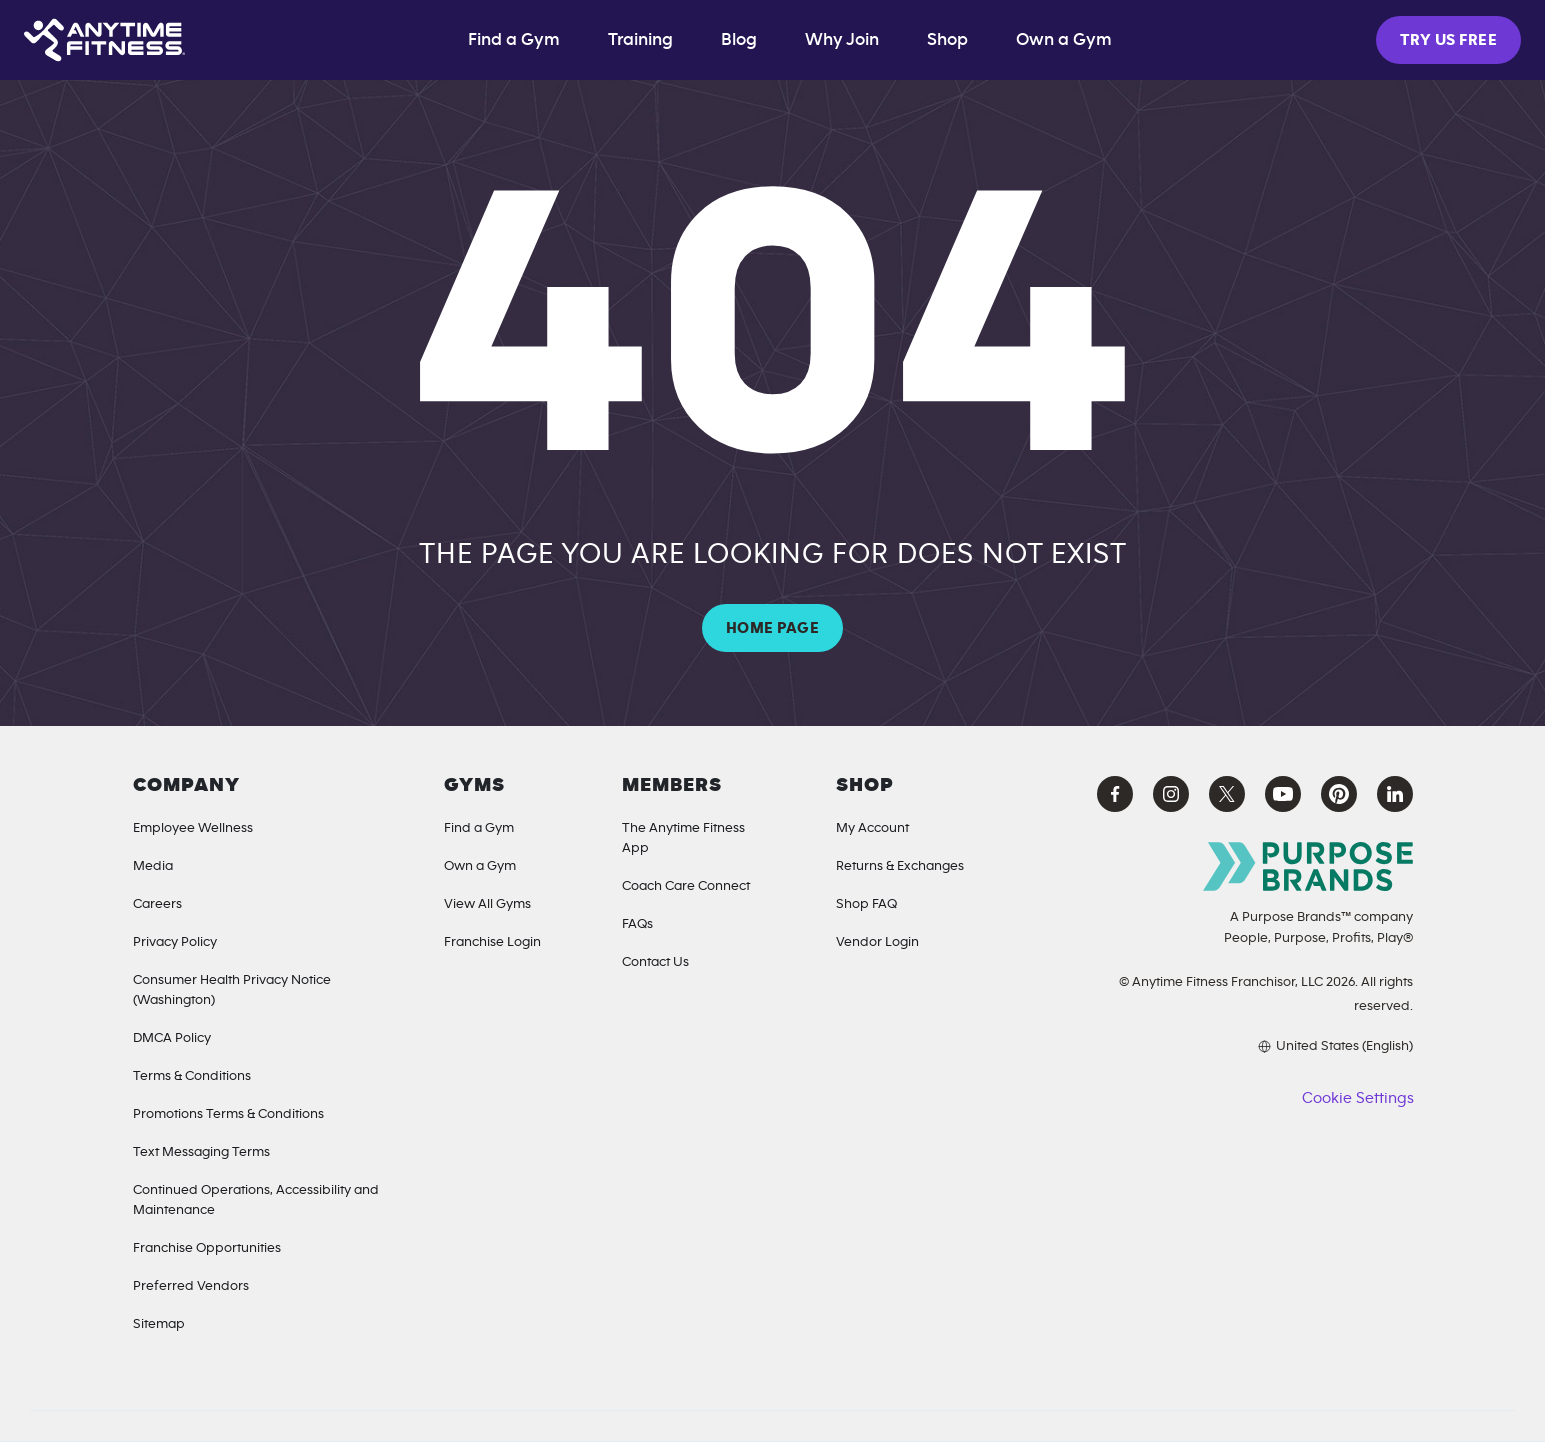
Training (640, 40)
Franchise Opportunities (207, 1248)
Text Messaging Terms (201, 1152)
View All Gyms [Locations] (487, 904)
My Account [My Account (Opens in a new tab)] (872, 828)
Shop (947, 40)
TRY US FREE (1448, 40)
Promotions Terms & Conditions (228, 1114)
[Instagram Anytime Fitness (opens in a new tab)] (1171, 794)
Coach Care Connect (686, 886)
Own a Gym (480, 866)
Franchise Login (492, 942)
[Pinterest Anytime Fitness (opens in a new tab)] (1339, 794)
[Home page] (104, 40)
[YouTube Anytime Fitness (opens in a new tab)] (1283, 794)
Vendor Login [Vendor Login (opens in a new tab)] (877, 942)
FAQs (637, 924)
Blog (739, 40)
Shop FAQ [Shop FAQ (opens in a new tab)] (866, 904)
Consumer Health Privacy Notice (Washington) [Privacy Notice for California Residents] (232, 990)
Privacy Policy (175, 942)
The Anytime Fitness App (683, 838)
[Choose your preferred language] (1249, 1046)
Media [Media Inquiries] (153, 866)
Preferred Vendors (191, 1286)
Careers (157, 904)
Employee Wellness (193, 828)
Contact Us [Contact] (655, 962)
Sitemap (159, 1324)
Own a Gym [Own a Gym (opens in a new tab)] (1064, 40)
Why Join (842, 40)
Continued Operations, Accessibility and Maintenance (256, 1200)
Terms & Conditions (192, 1076)
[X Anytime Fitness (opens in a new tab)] (1227, 794)
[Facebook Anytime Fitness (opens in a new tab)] (1115, 794)
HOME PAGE (772, 628)
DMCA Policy (172, 1038)
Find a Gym (514, 40)
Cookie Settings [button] (1357, 1098)
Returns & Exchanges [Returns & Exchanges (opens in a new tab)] (900, 866)
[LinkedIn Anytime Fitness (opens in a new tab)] (1395, 794)
